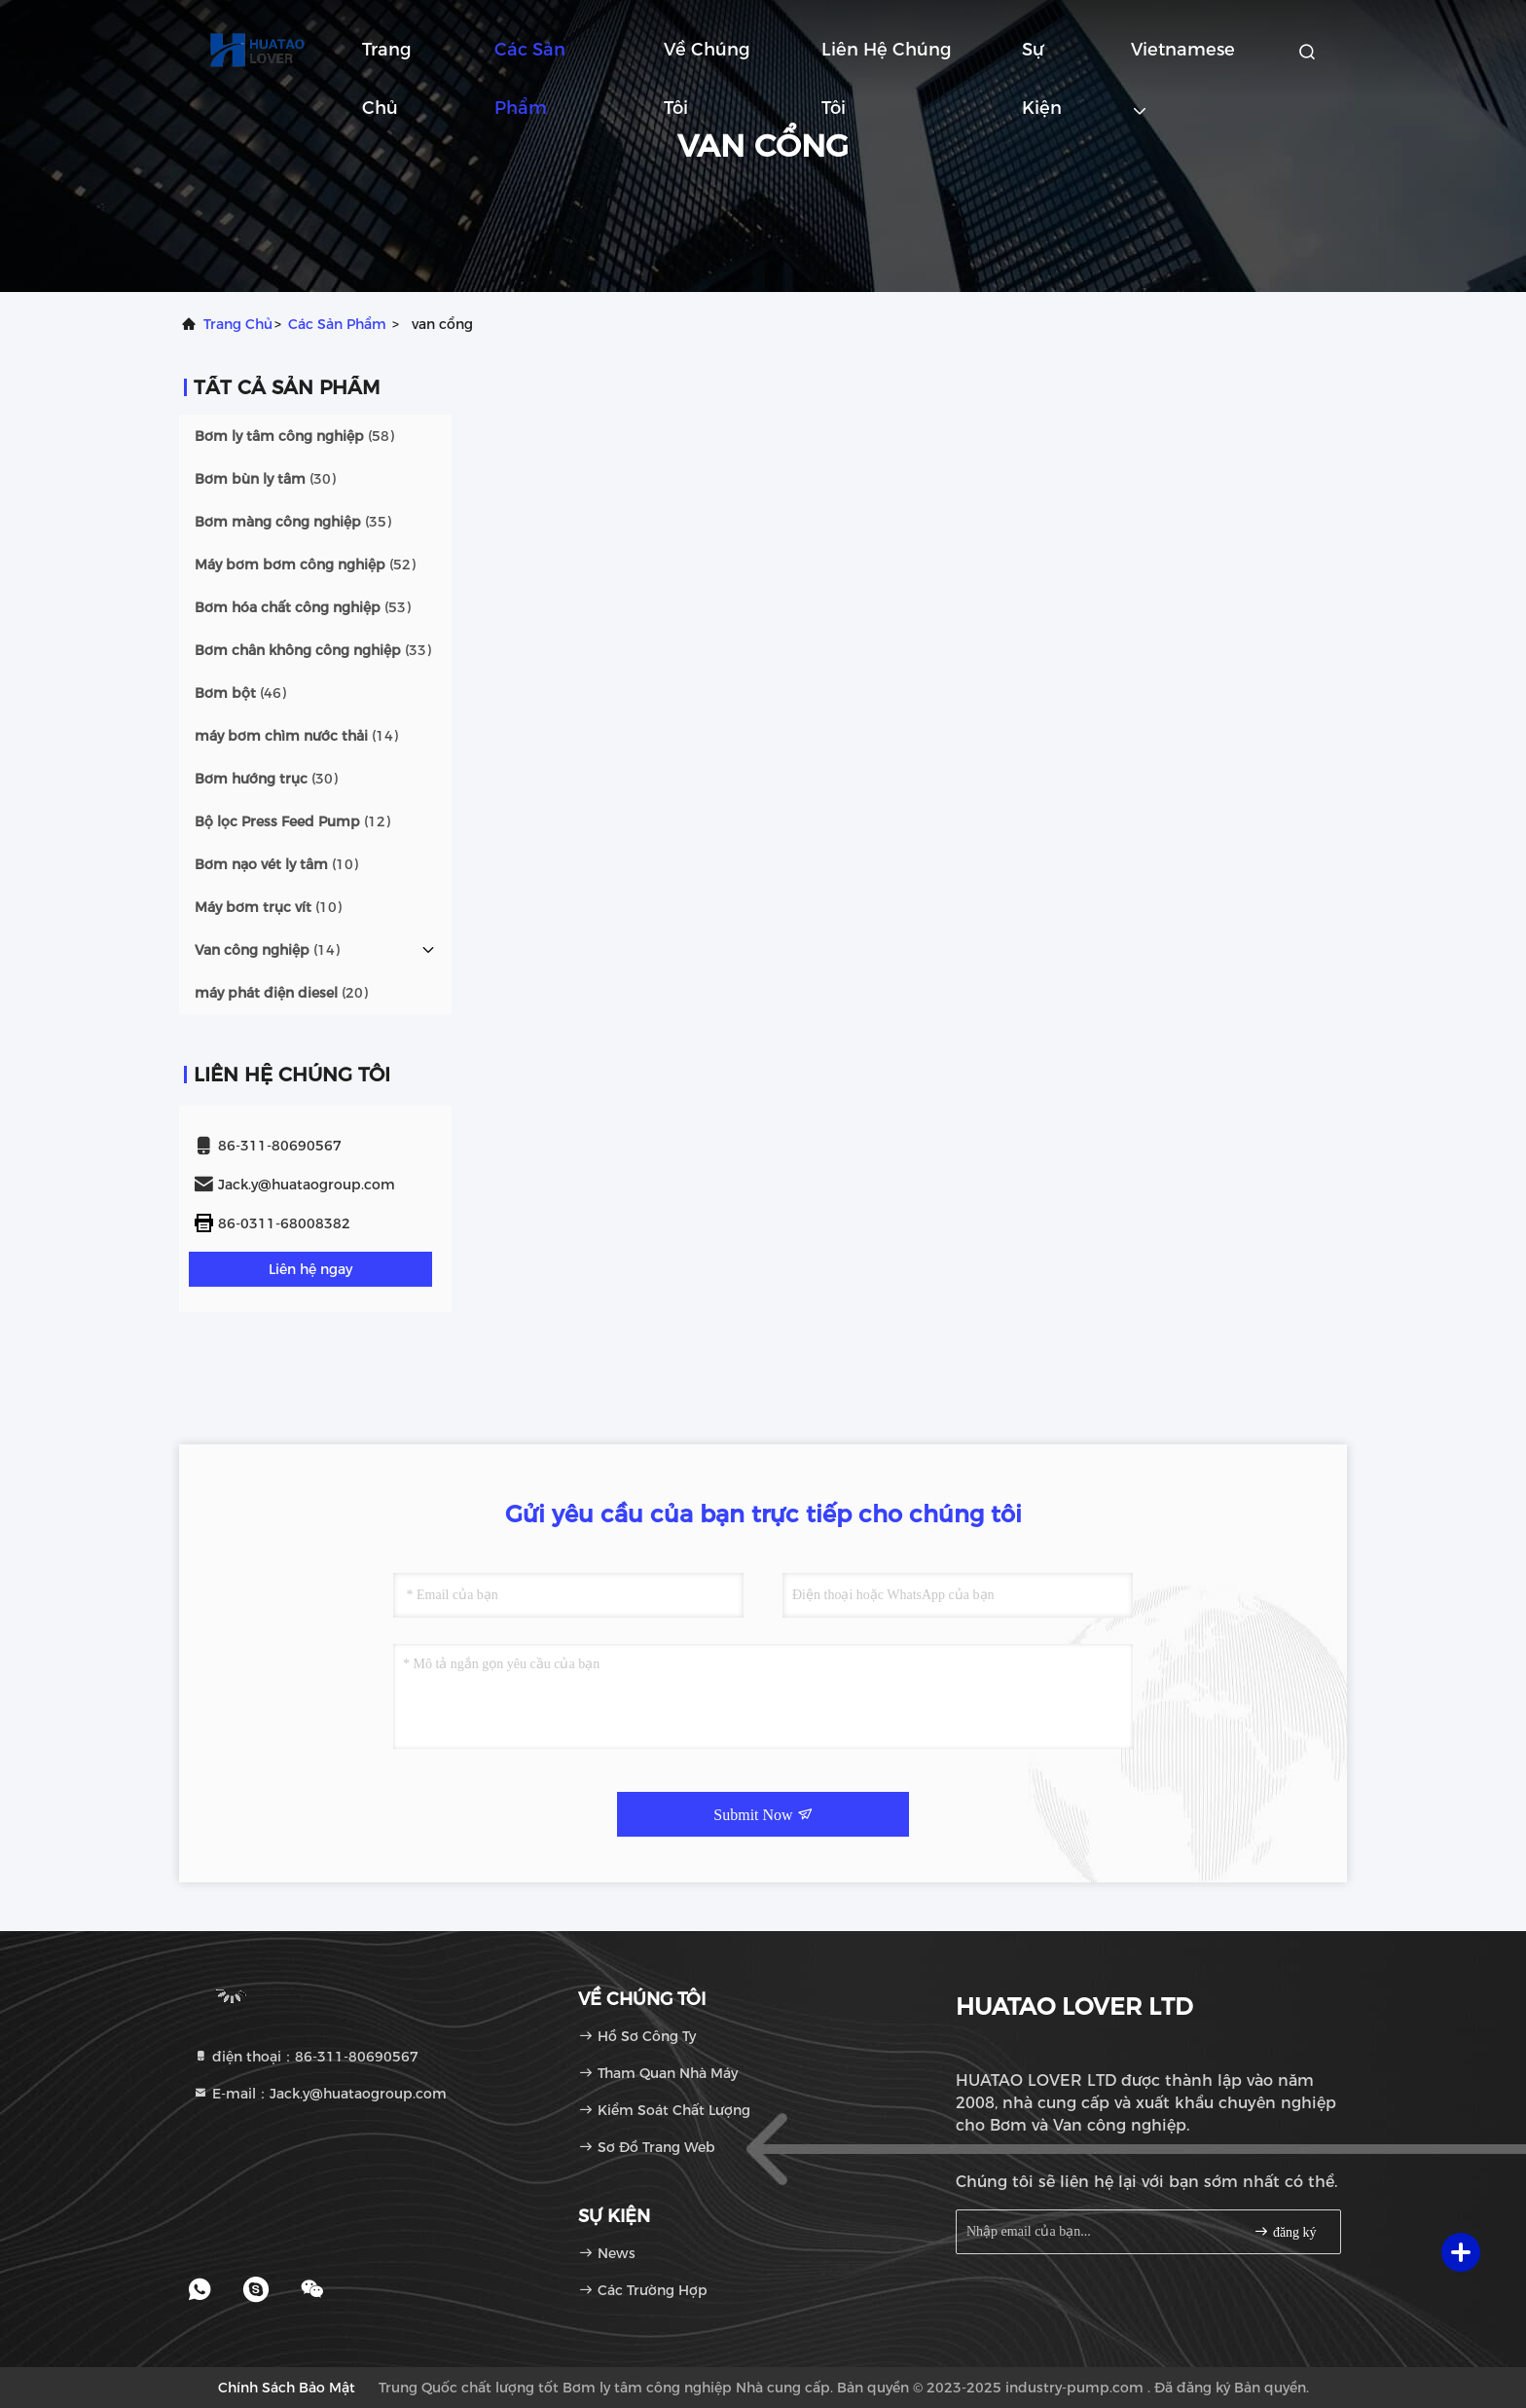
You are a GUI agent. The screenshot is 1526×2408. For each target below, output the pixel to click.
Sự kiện (1042, 59)
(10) (276, 864)
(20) (281, 993)
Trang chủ (387, 59)
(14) (296, 736)
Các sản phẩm (529, 59)
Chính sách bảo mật (286, 2387)
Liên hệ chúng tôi (886, 59)
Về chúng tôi (707, 59)
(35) (293, 521)
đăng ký (1285, 2231)
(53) (303, 607)
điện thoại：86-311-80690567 (305, 2056)
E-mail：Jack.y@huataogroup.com (320, 2093)
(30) (265, 479)
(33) (313, 650)
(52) (305, 564)
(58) (294, 436)
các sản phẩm (337, 324)
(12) (292, 821)
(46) (240, 693)
